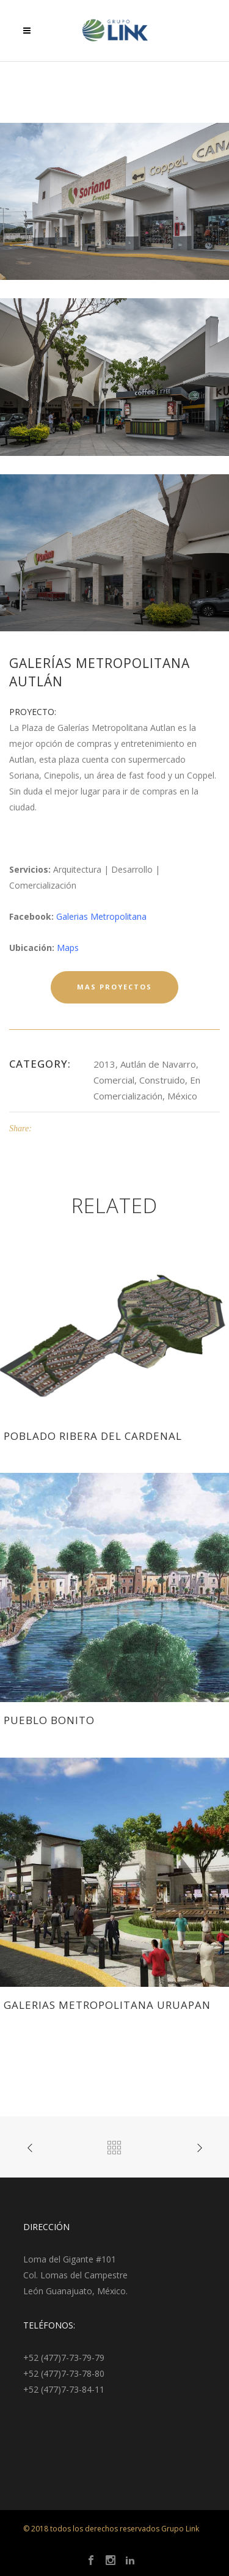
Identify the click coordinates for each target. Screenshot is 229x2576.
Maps (68, 947)
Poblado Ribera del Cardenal (93, 1436)
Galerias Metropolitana (101, 916)
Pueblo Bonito (49, 1720)
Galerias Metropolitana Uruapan (107, 2005)
